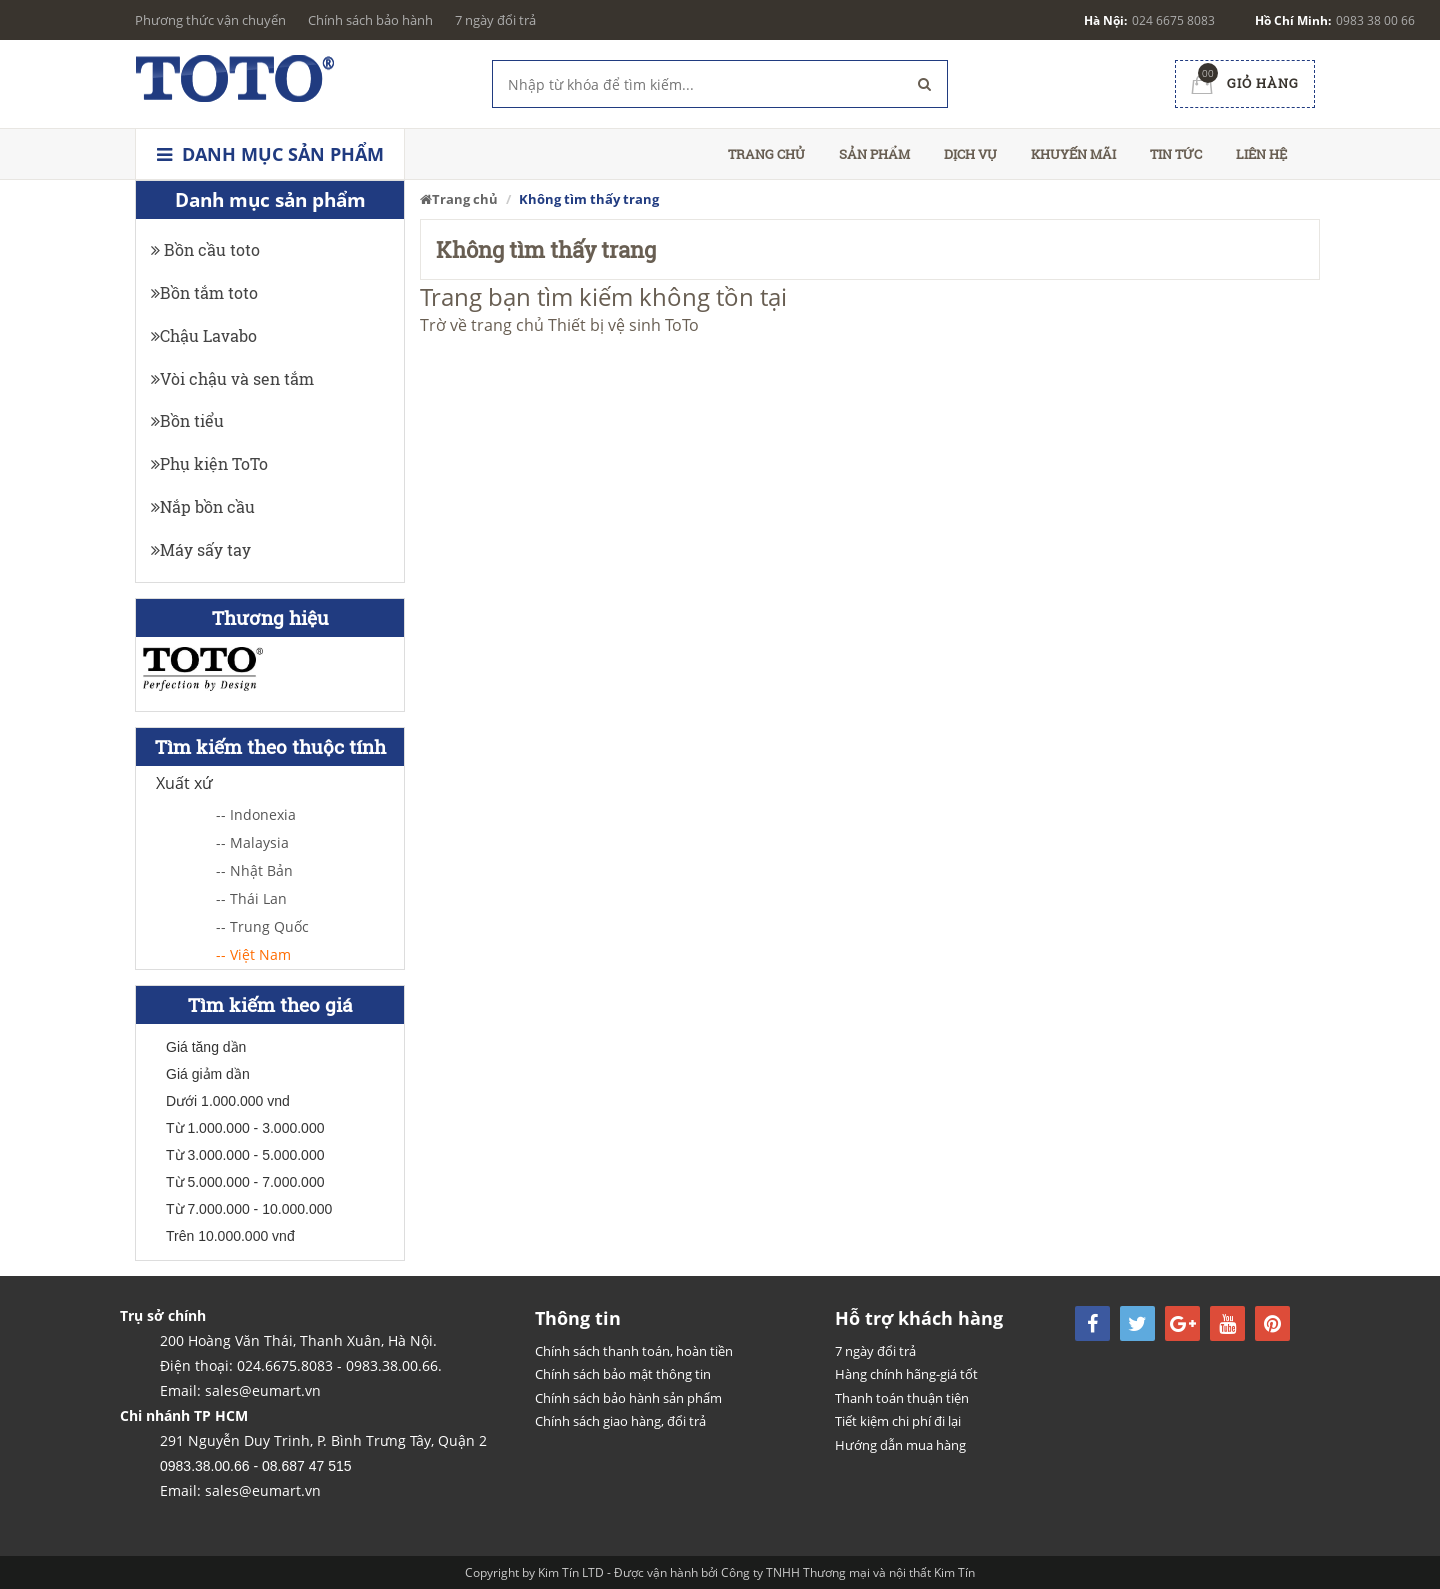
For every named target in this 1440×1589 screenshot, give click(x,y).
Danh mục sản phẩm (270, 154)
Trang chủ (766, 154)
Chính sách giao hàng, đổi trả (620, 1421)
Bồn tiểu (187, 420)
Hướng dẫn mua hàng (900, 1445)
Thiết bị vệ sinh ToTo (623, 325)
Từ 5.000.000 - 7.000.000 (245, 1182)
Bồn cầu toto (205, 249)
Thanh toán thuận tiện (902, 1398)
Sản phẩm (874, 154)
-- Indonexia (256, 814)
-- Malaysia (252, 842)
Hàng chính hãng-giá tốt (906, 1374)
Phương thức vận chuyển (210, 20)
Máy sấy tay (201, 549)
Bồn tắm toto (204, 292)
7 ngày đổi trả (495, 20)
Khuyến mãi (1073, 154)
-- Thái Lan (251, 898)
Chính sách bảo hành (370, 20)
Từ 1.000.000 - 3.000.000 (245, 1128)
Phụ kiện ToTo (209, 463)
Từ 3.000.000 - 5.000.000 (245, 1155)
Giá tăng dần (206, 1047)
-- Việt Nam (253, 954)
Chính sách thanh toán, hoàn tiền (634, 1351)
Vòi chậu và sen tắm (232, 378)
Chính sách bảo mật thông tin (623, 1374)
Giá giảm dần (208, 1074)
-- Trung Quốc (262, 926)
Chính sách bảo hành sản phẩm (628, 1398)
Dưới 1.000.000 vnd (228, 1101)
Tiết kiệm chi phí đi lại (898, 1421)
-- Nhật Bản (254, 870)
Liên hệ (1261, 154)
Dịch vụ (970, 154)
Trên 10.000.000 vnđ (230, 1236)
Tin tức (1176, 154)
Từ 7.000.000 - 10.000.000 (249, 1209)
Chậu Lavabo (204, 335)
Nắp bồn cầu (203, 506)
